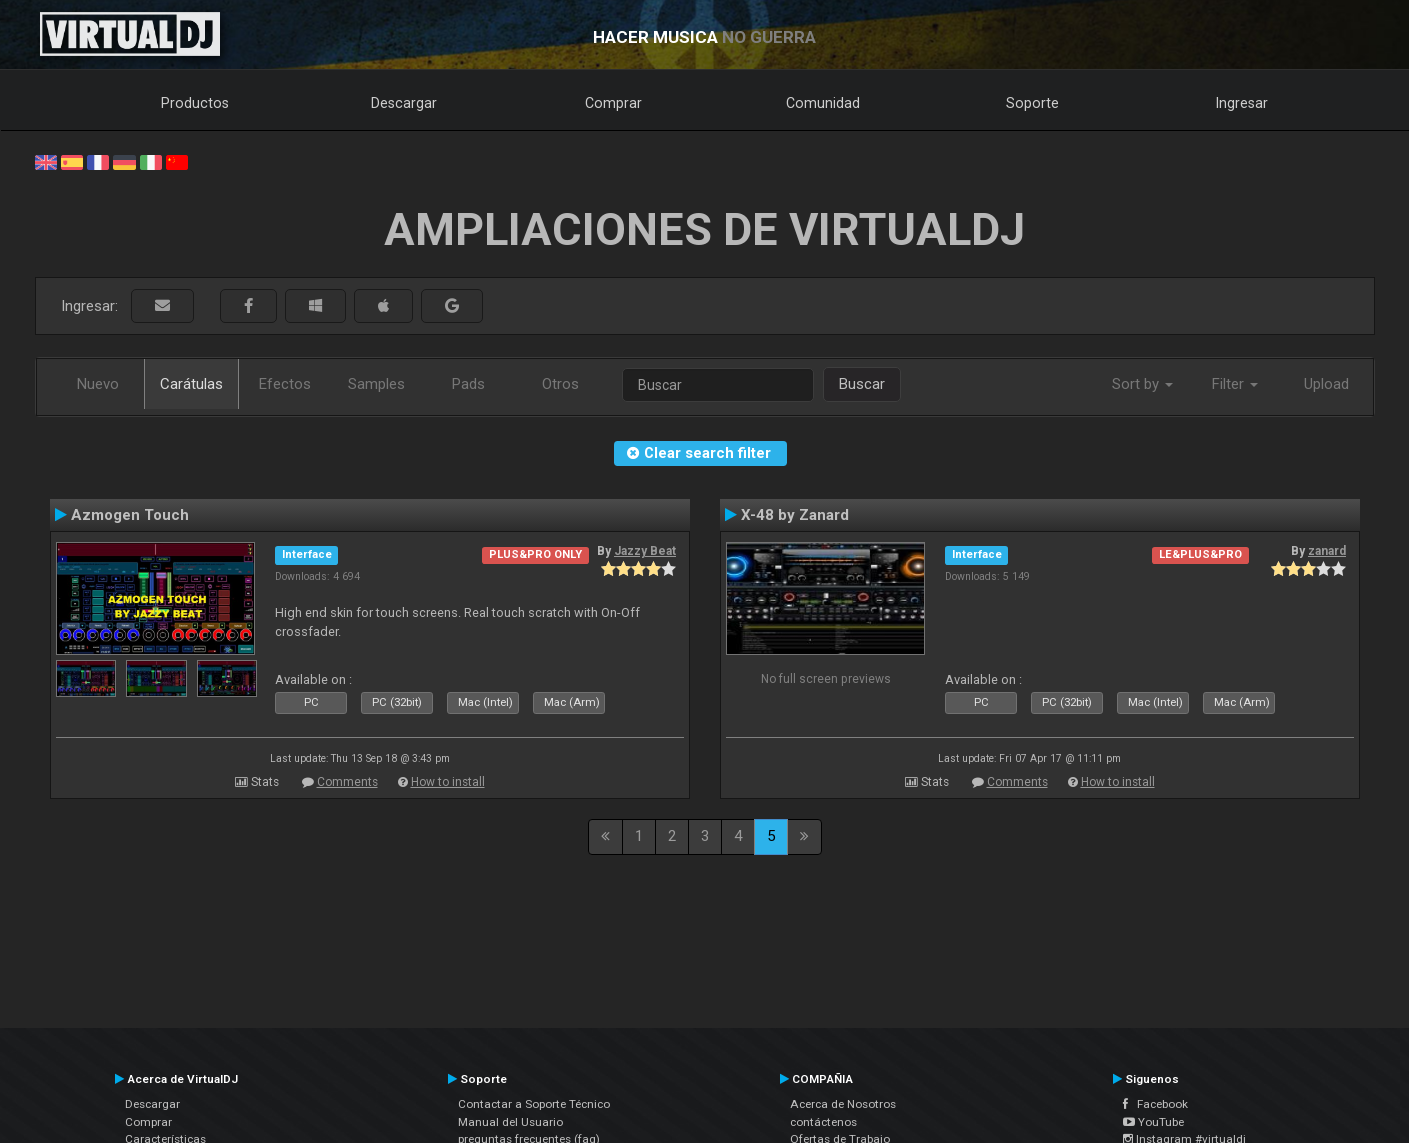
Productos (195, 103)
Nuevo (98, 384)
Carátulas (191, 384)
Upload (1326, 384)
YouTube (1153, 1122)
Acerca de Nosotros (843, 1104)
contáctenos (823, 1122)
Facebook (1155, 1104)
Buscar (862, 384)
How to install (448, 782)
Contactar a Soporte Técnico (534, 1104)
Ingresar (1242, 103)
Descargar (404, 103)
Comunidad (823, 103)
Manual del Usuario (510, 1122)
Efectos (285, 384)
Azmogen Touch (130, 515)
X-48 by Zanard (795, 515)
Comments (347, 782)
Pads (468, 384)
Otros (560, 384)
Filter (1235, 384)
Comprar (613, 103)
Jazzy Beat (645, 551)
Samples (376, 384)
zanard (1327, 551)
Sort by (1142, 384)
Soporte (1032, 103)
